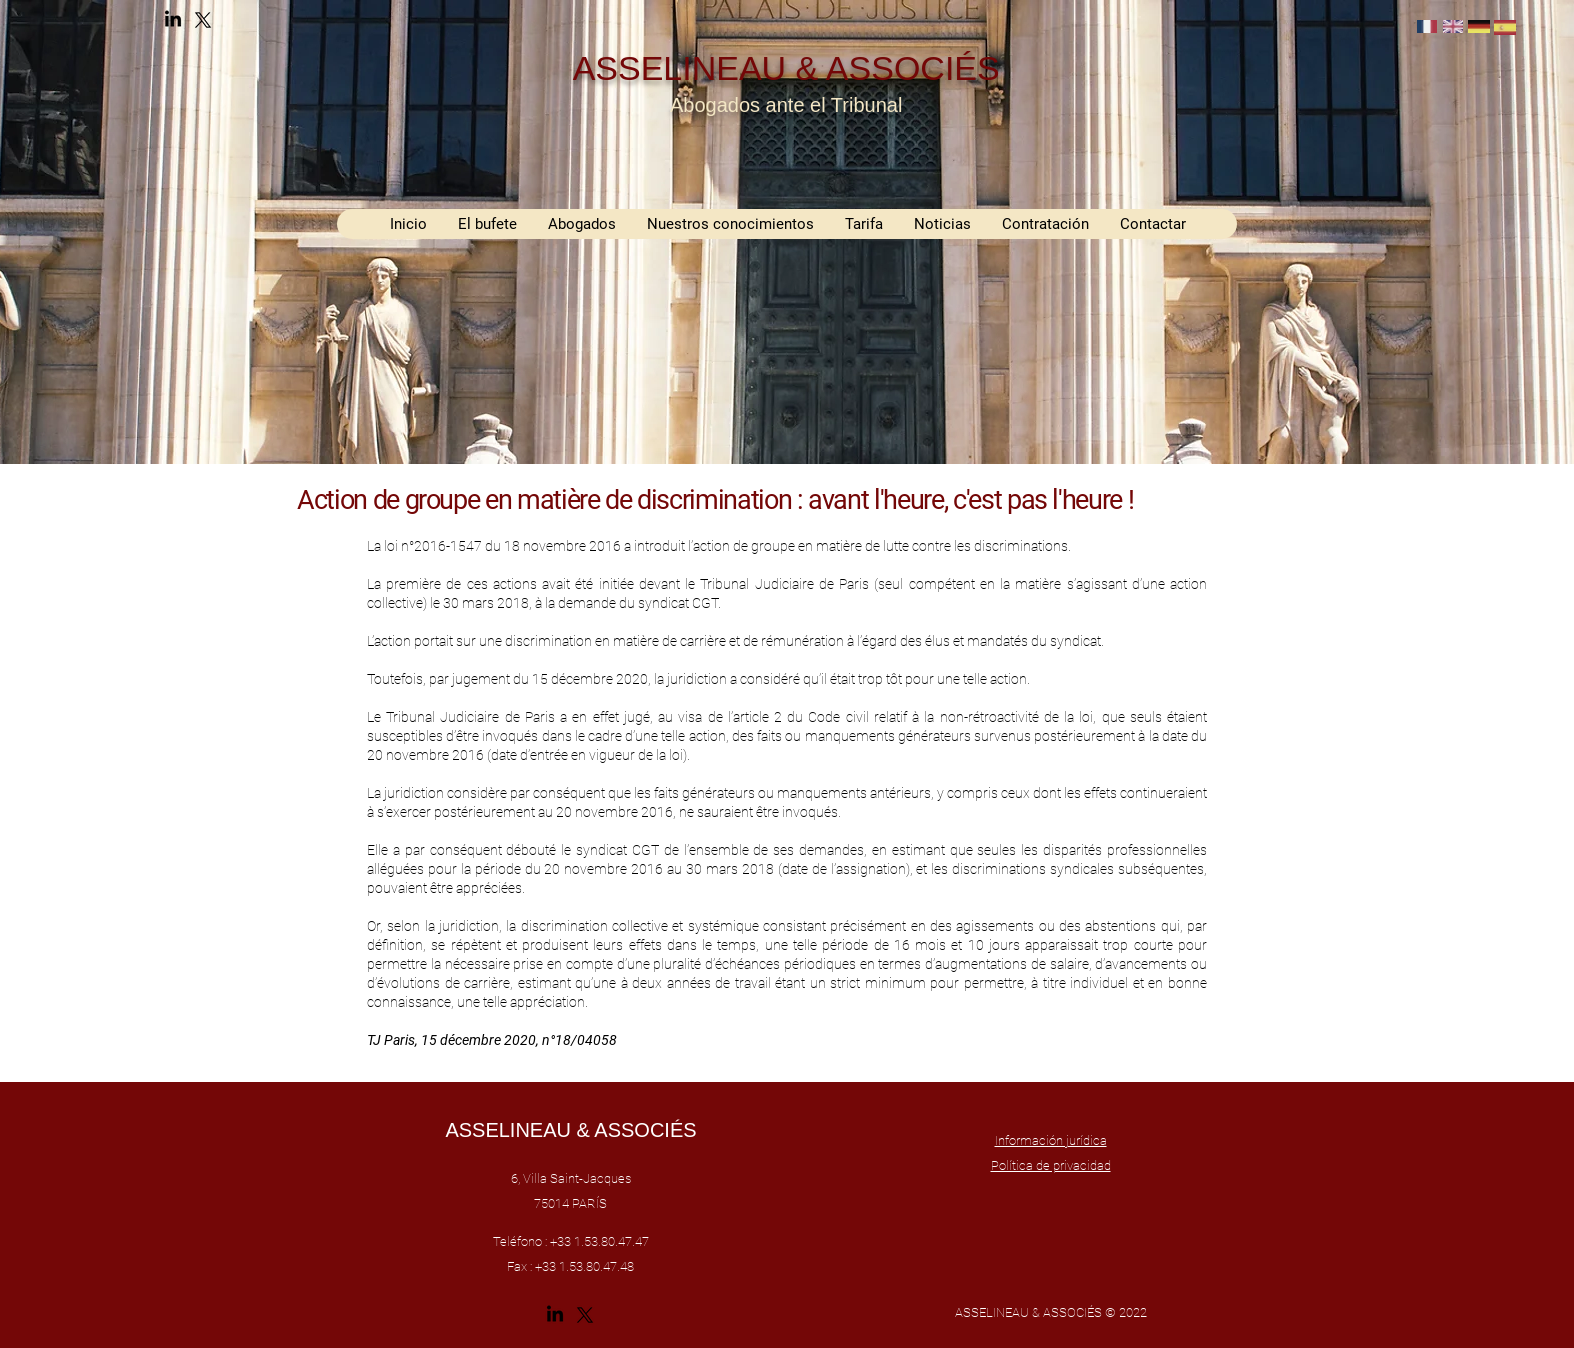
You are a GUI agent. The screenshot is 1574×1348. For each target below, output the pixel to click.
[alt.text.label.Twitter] (203, 20)
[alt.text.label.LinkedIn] (173, 20)
